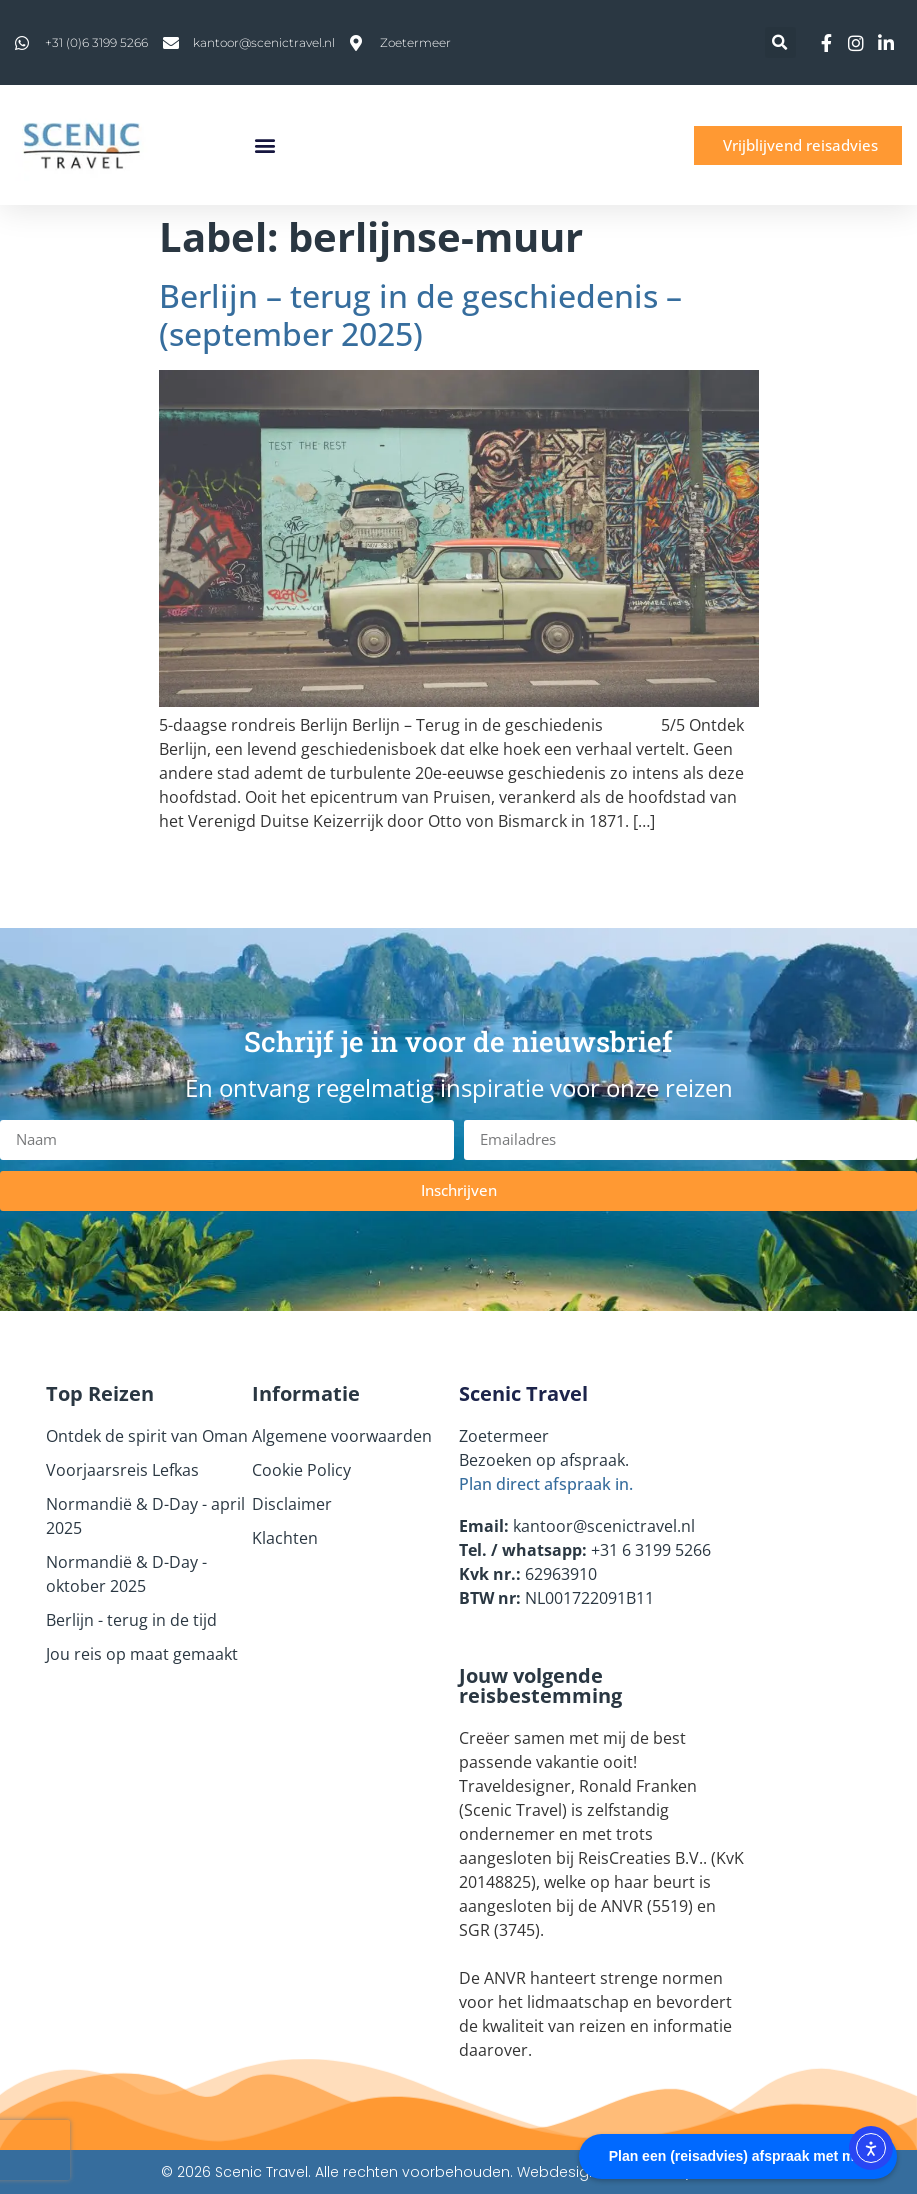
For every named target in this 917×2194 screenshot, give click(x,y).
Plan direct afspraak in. (546, 1484)
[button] (780, 42)
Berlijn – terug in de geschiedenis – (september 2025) (420, 314)
